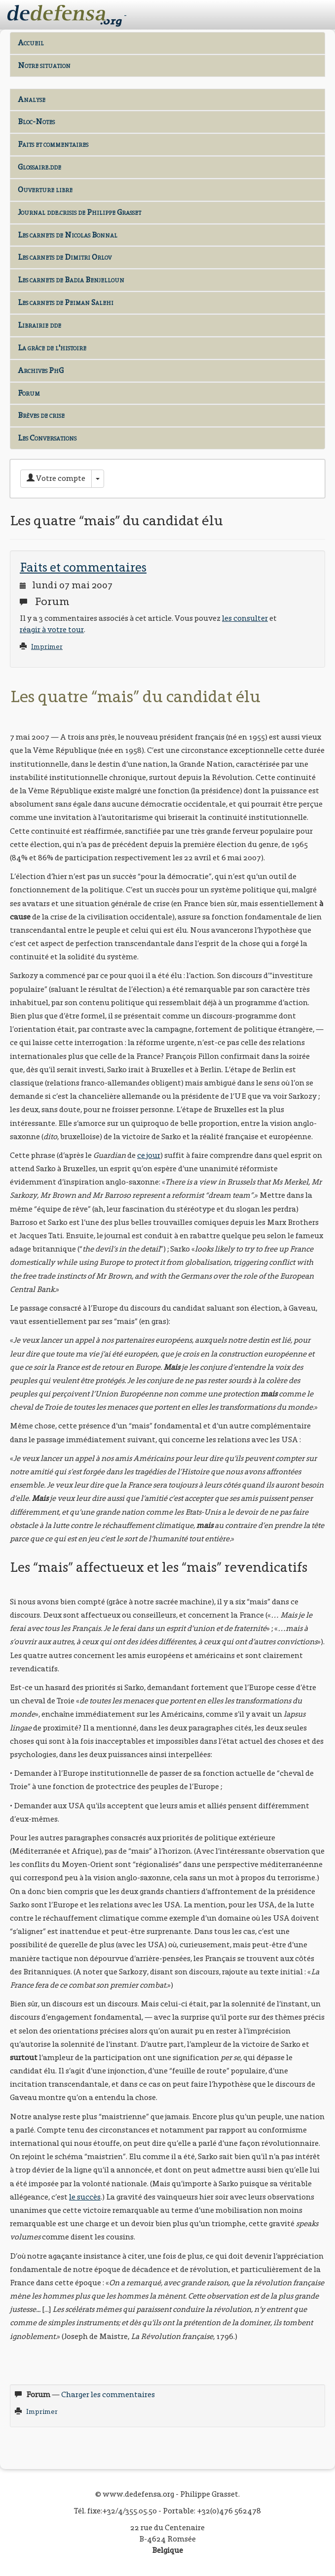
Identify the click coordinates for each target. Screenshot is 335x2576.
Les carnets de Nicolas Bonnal (67, 235)
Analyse (31, 99)
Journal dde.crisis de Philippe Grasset (79, 212)
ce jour (148, 1155)
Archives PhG (41, 370)
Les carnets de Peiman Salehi (65, 302)
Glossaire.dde (39, 167)
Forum (29, 393)
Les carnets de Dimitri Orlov (65, 257)
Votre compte (56, 478)
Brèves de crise (41, 415)
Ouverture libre (45, 189)
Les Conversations (47, 438)
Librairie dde (39, 325)
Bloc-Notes (36, 121)
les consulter (245, 618)
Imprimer (47, 646)
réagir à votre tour (52, 629)
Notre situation (44, 65)
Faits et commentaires (53, 144)
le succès (85, 2197)
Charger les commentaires (108, 2394)
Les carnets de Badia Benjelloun (71, 279)
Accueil (31, 42)
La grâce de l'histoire (52, 347)
